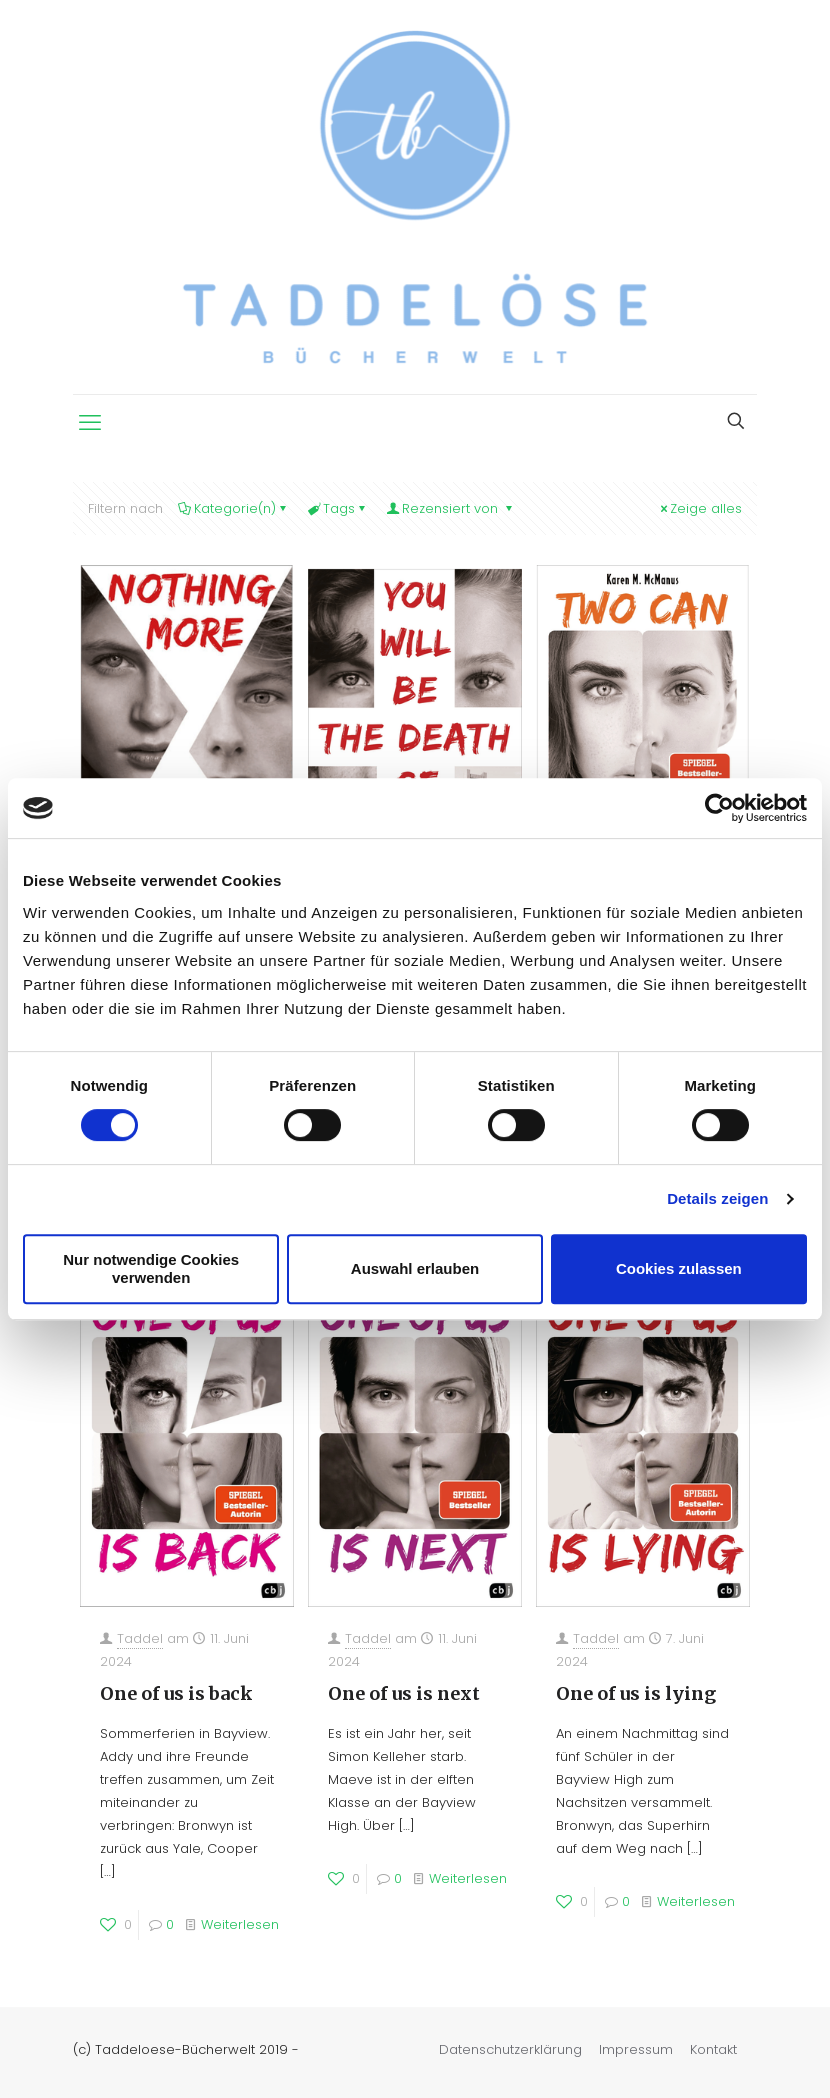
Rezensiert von (450, 508)
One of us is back (176, 1693)
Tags (337, 508)
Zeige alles (699, 508)
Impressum (636, 2049)
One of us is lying (636, 1693)
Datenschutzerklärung (510, 2049)
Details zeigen (717, 1198)
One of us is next (404, 1693)
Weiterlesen (240, 1924)
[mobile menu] (90, 423)
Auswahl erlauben (415, 1268)
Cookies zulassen (679, 1268)
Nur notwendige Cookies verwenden (151, 1268)
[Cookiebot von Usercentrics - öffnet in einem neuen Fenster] (719, 808)
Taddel (140, 1638)
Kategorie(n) (233, 508)
